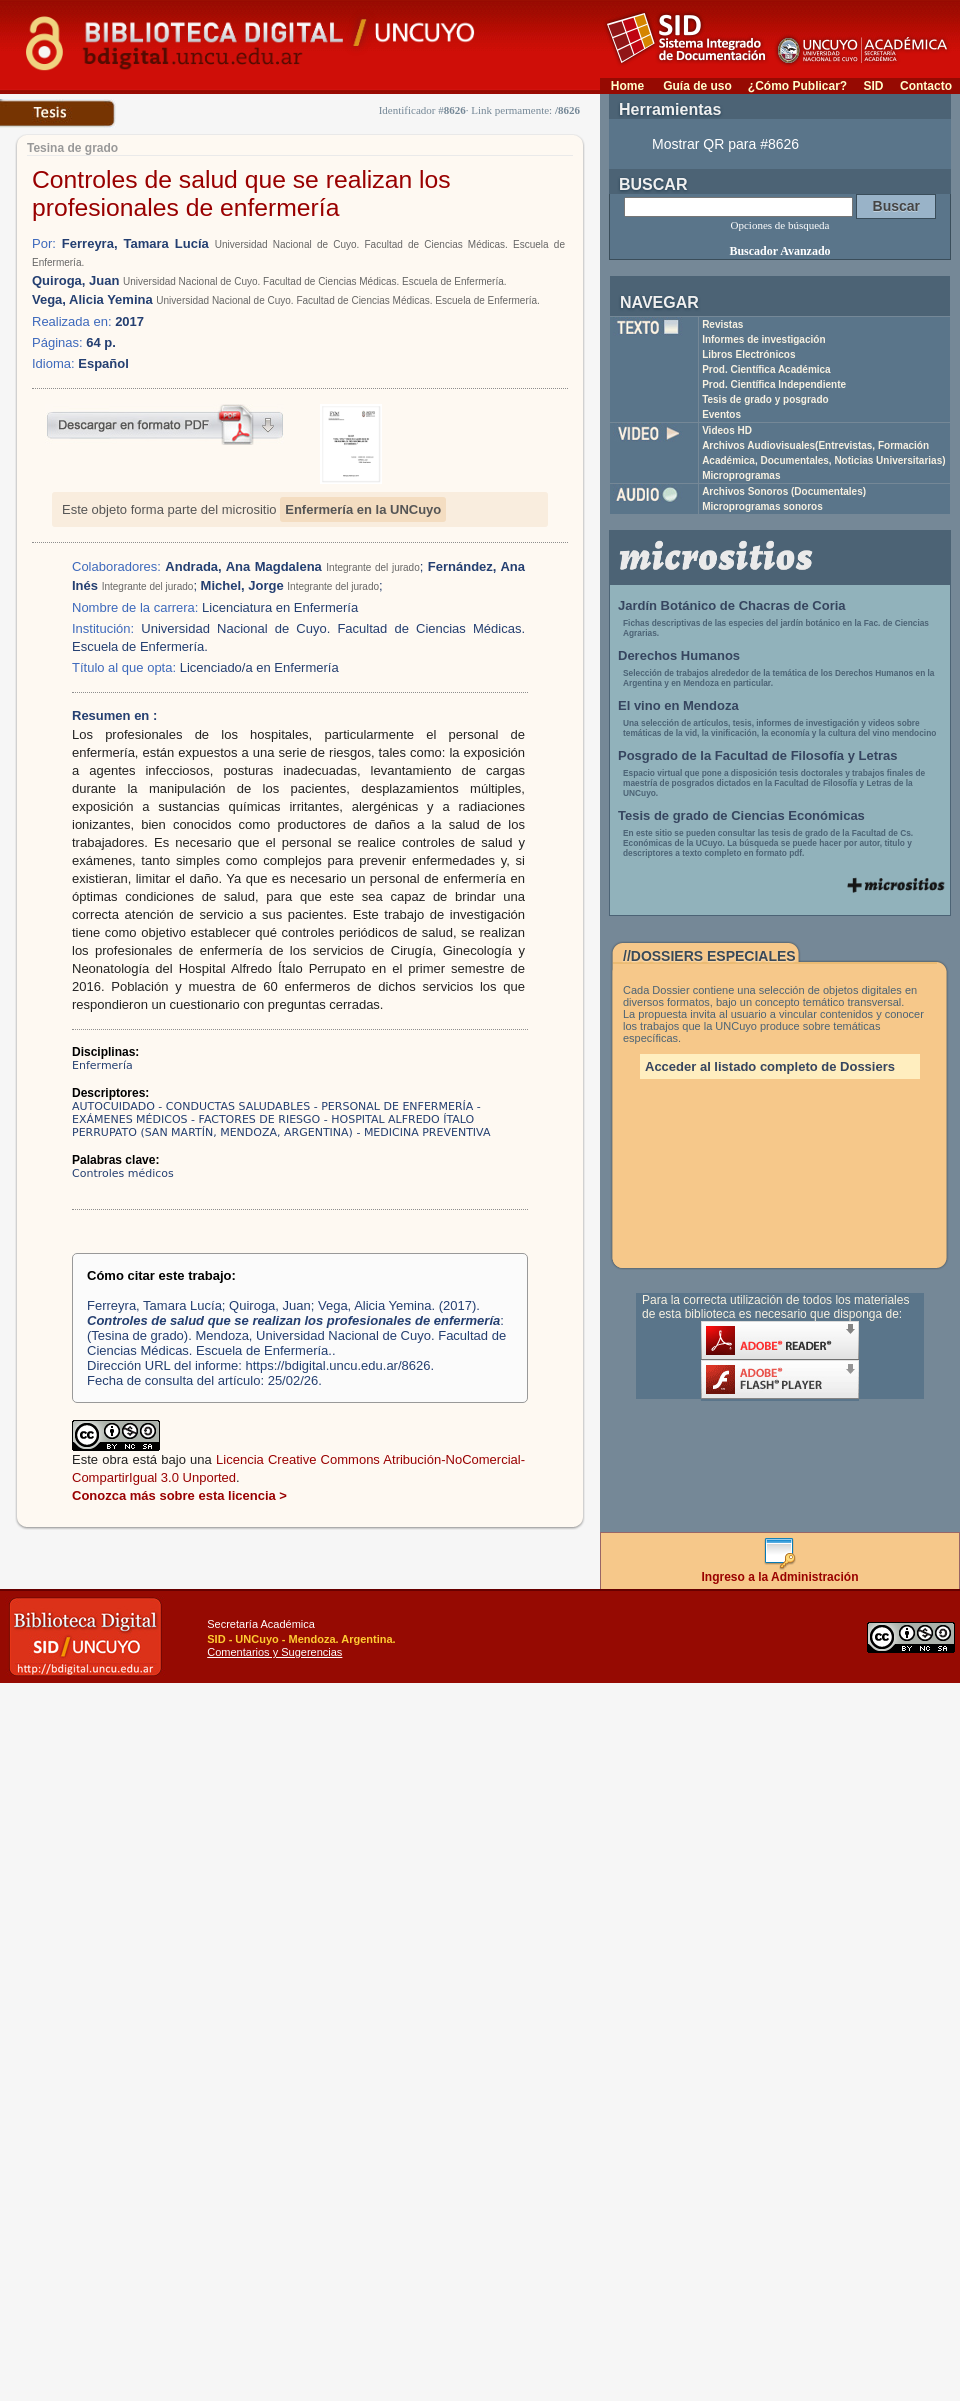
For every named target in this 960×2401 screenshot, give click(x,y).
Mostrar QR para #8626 (725, 144)
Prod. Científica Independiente (774, 384)
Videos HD (727, 430)
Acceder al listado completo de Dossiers (770, 1066)
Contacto (926, 86)
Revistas (722, 324)
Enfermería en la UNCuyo (363, 509)
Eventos (721, 414)
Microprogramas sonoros (762, 506)
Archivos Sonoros (784, 491)
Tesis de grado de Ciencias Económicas (741, 815)
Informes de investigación (763, 339)
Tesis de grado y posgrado (765, 399)
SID (873, 86)
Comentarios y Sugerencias (274, 1652)
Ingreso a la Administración (780, 1571)
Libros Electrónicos (748, 354)
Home (627, 86)
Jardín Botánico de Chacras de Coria (732, 605)
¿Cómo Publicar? (797, 86)
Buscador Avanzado (779, 251)
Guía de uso (697, 86)
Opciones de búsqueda (780, 225)
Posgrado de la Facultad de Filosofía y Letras (758, 755)
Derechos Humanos (679, 655)
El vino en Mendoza (678, 705)
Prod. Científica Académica (766, 369)
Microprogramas (741, 475)
